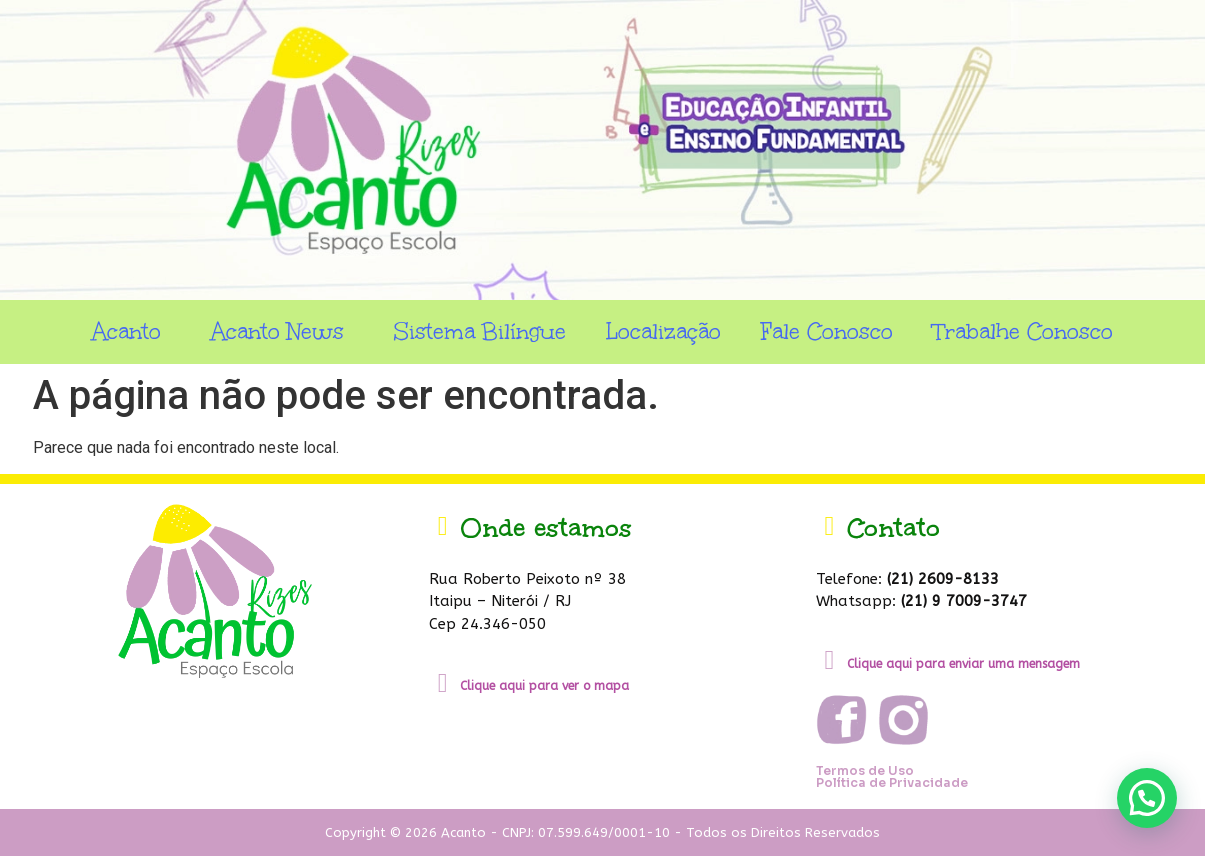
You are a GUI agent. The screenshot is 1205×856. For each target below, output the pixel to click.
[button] (1147, 798)
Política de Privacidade (892, 782)
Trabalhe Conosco (1023, 331)
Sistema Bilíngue (480, 331)
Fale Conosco (827, 331)
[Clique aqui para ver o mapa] (442, 683)
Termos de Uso (865, 770)
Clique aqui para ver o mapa (544, 686)
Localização (663, 331)
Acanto (131, 331)
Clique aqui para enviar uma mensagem (963, 664)
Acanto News (282, 331)
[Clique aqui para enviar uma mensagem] (829, 660)
